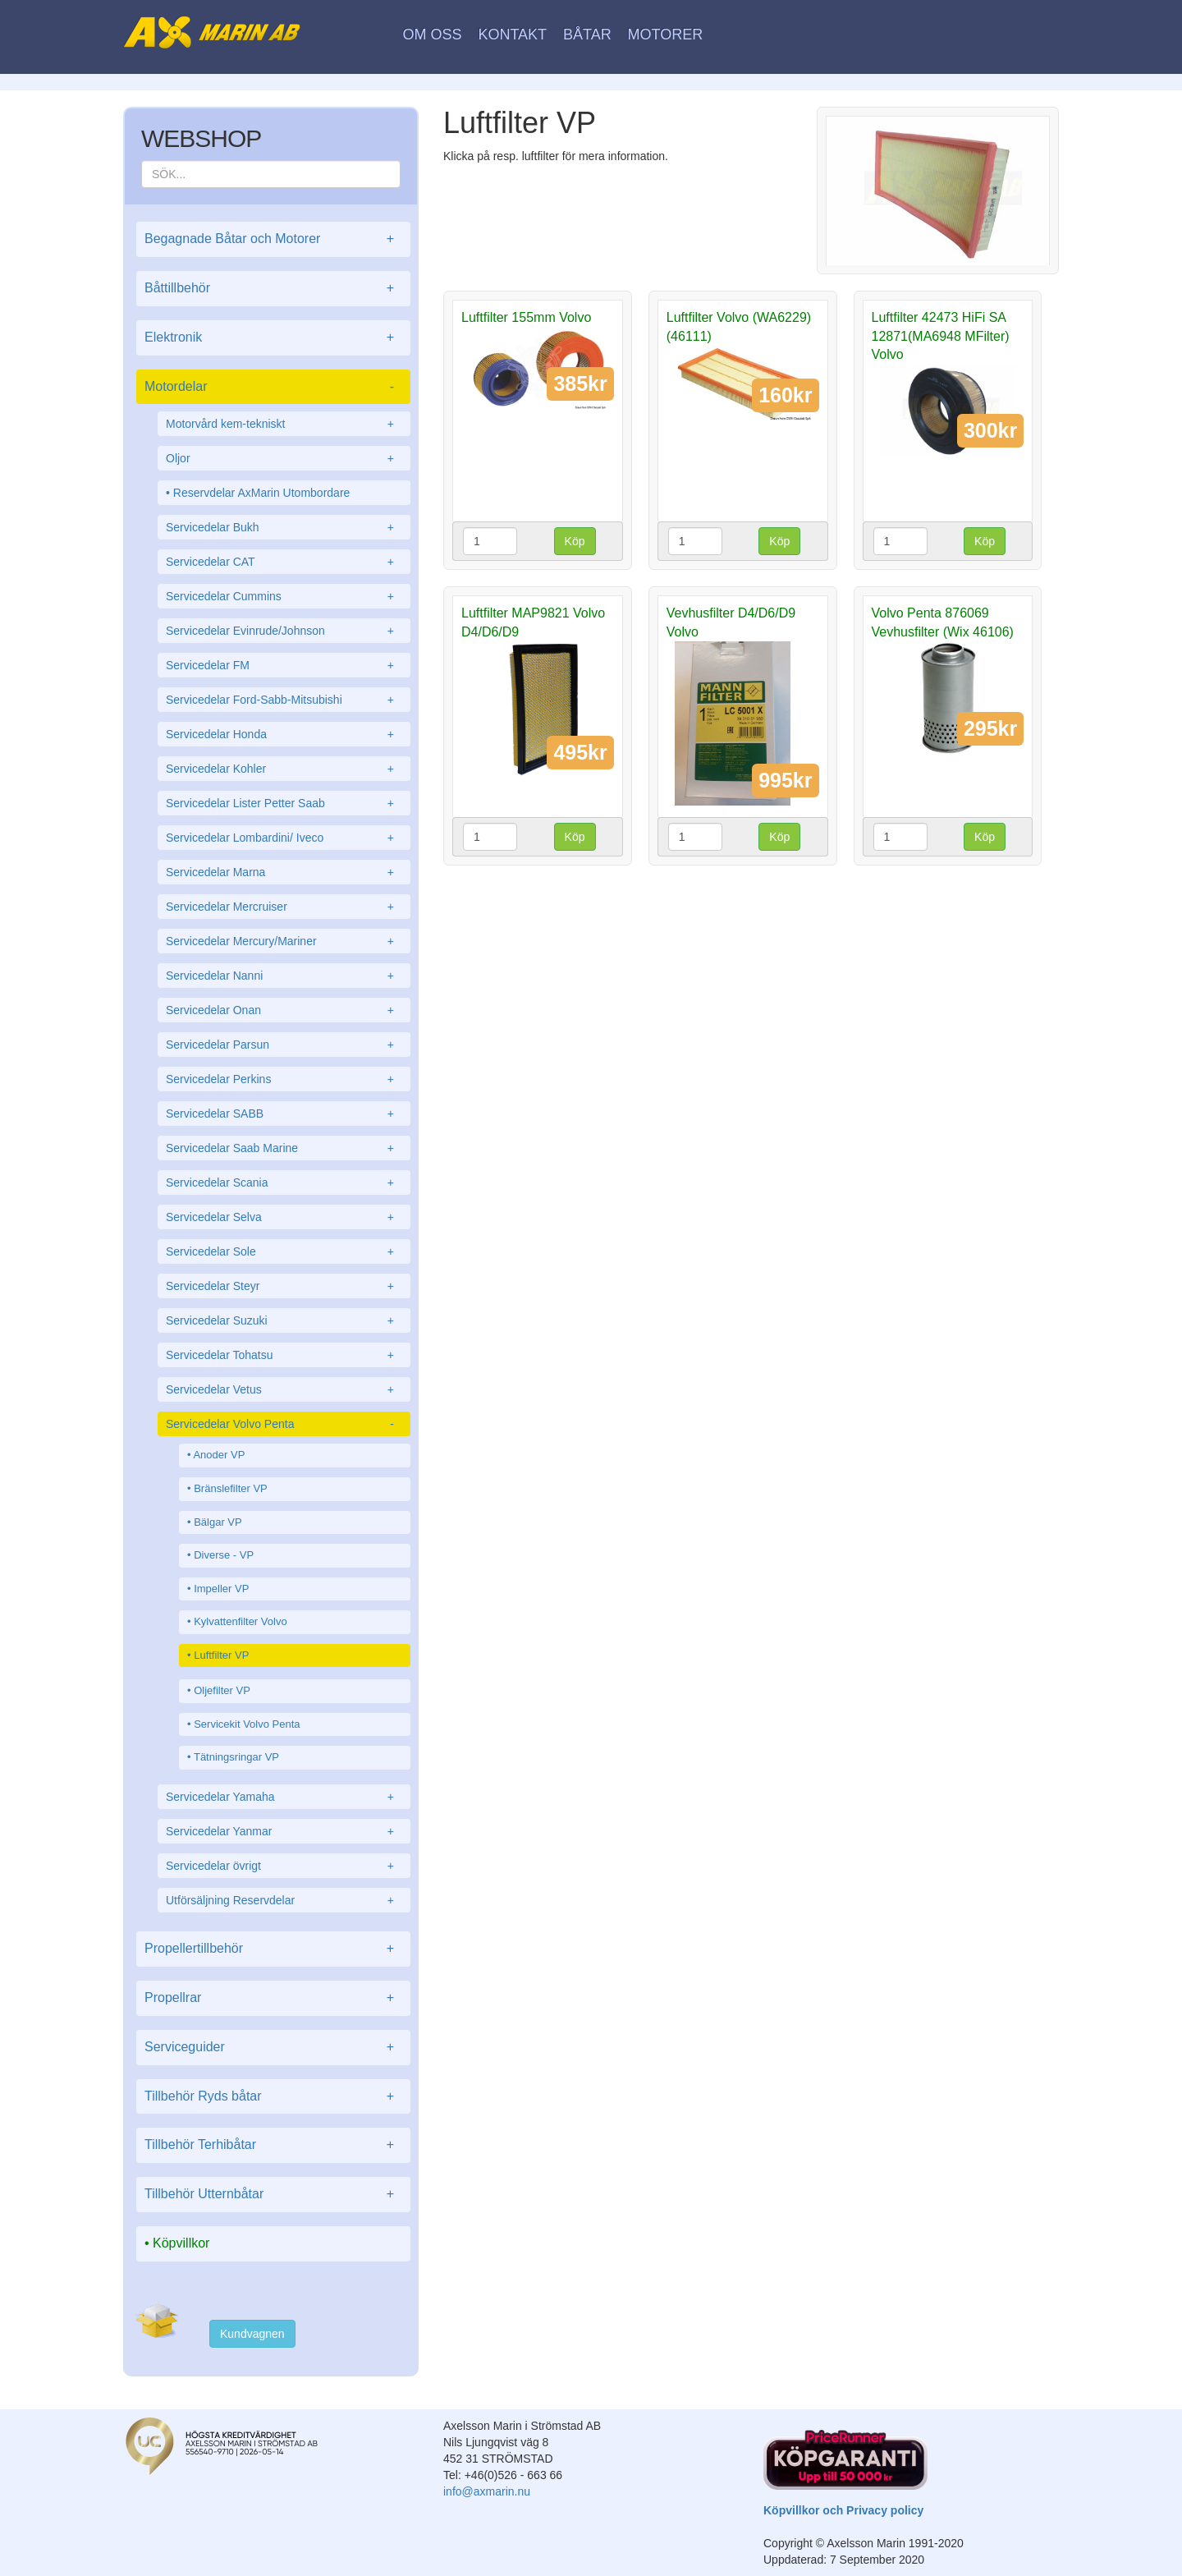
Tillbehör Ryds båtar (273, 2096)
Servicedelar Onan (284, 1010)
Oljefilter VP (222, 1690)
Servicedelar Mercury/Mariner (284, 941)
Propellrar (273, 1998)
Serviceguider (273, 2047)
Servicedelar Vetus (284, 1389)
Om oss (432, 34)
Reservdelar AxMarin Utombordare (261, 492)
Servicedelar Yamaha (284, 1797)
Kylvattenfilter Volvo (240, 1621)
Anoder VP (219, 1455)
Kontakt (512, 34)
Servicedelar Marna (284, 872)
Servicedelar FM (284, 665)
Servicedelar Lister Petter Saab (284, 803)
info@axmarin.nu (486, 2491)
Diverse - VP (224, 1555)
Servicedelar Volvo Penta (284, 1424)
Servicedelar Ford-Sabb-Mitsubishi (284, 699)
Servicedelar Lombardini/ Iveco (284, 837)
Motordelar (273, 387)
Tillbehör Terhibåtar (273, 2145)
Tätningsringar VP (236, 1757)
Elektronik (273, 337)
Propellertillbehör (273, 1949)
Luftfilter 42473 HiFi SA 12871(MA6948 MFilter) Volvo (941, 336)
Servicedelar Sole (284, 1251)
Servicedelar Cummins (284, 596)
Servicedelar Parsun (284, 1044)
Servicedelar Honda (284, 734)
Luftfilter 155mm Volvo (526, 317)
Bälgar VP (218, 1522)
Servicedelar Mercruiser (284, 906)
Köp (575, 541)
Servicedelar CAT (284, 561)
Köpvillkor (181, 2243)
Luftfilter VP (221, 1655)
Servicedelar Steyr (284, 1286)
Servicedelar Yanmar (284, 1831)
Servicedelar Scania (284, 1182)
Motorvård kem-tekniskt (284, 424)
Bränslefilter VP (231, 1488)
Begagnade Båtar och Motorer (273, 239)
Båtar (587, 34)
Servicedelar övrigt (284, 1865)
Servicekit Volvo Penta (247, 1724)
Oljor (284, 458)
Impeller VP (221, 1588)
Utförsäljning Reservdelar (284, 1900)
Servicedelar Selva (284, 1217)
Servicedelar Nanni (284, 975)
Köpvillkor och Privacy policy (843, 2510)
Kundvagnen (252, 2333)
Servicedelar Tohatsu (284, 1355)
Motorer (665, 34)
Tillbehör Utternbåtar (273, 2194)
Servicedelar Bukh (284, 527)
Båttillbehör (273, 288)
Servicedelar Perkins (284, 1079)
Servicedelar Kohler (284, 768)
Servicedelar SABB (284, 1113)
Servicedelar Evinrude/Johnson (284, 630)
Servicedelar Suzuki (284, 1320)
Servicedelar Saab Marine (284, 1148)
